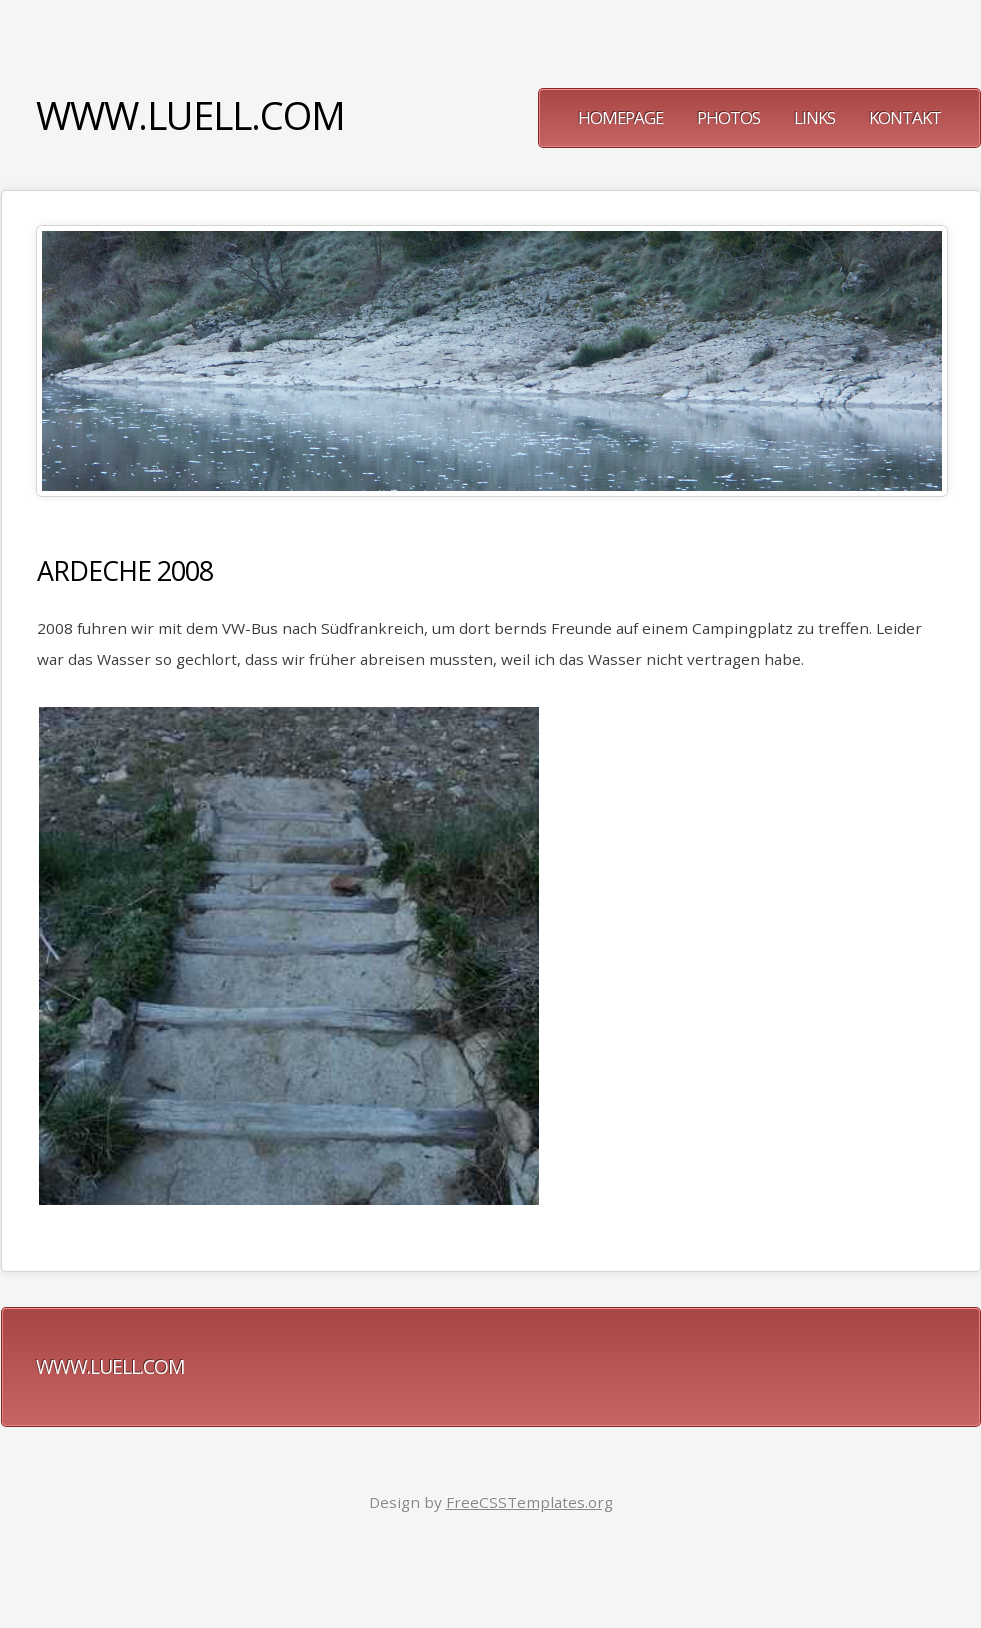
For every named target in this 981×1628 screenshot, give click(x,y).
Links (814, 117)
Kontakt (905, 117)
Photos (728, 117)
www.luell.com (190, 115)
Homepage (620, 117)
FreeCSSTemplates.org (529, 1502)
